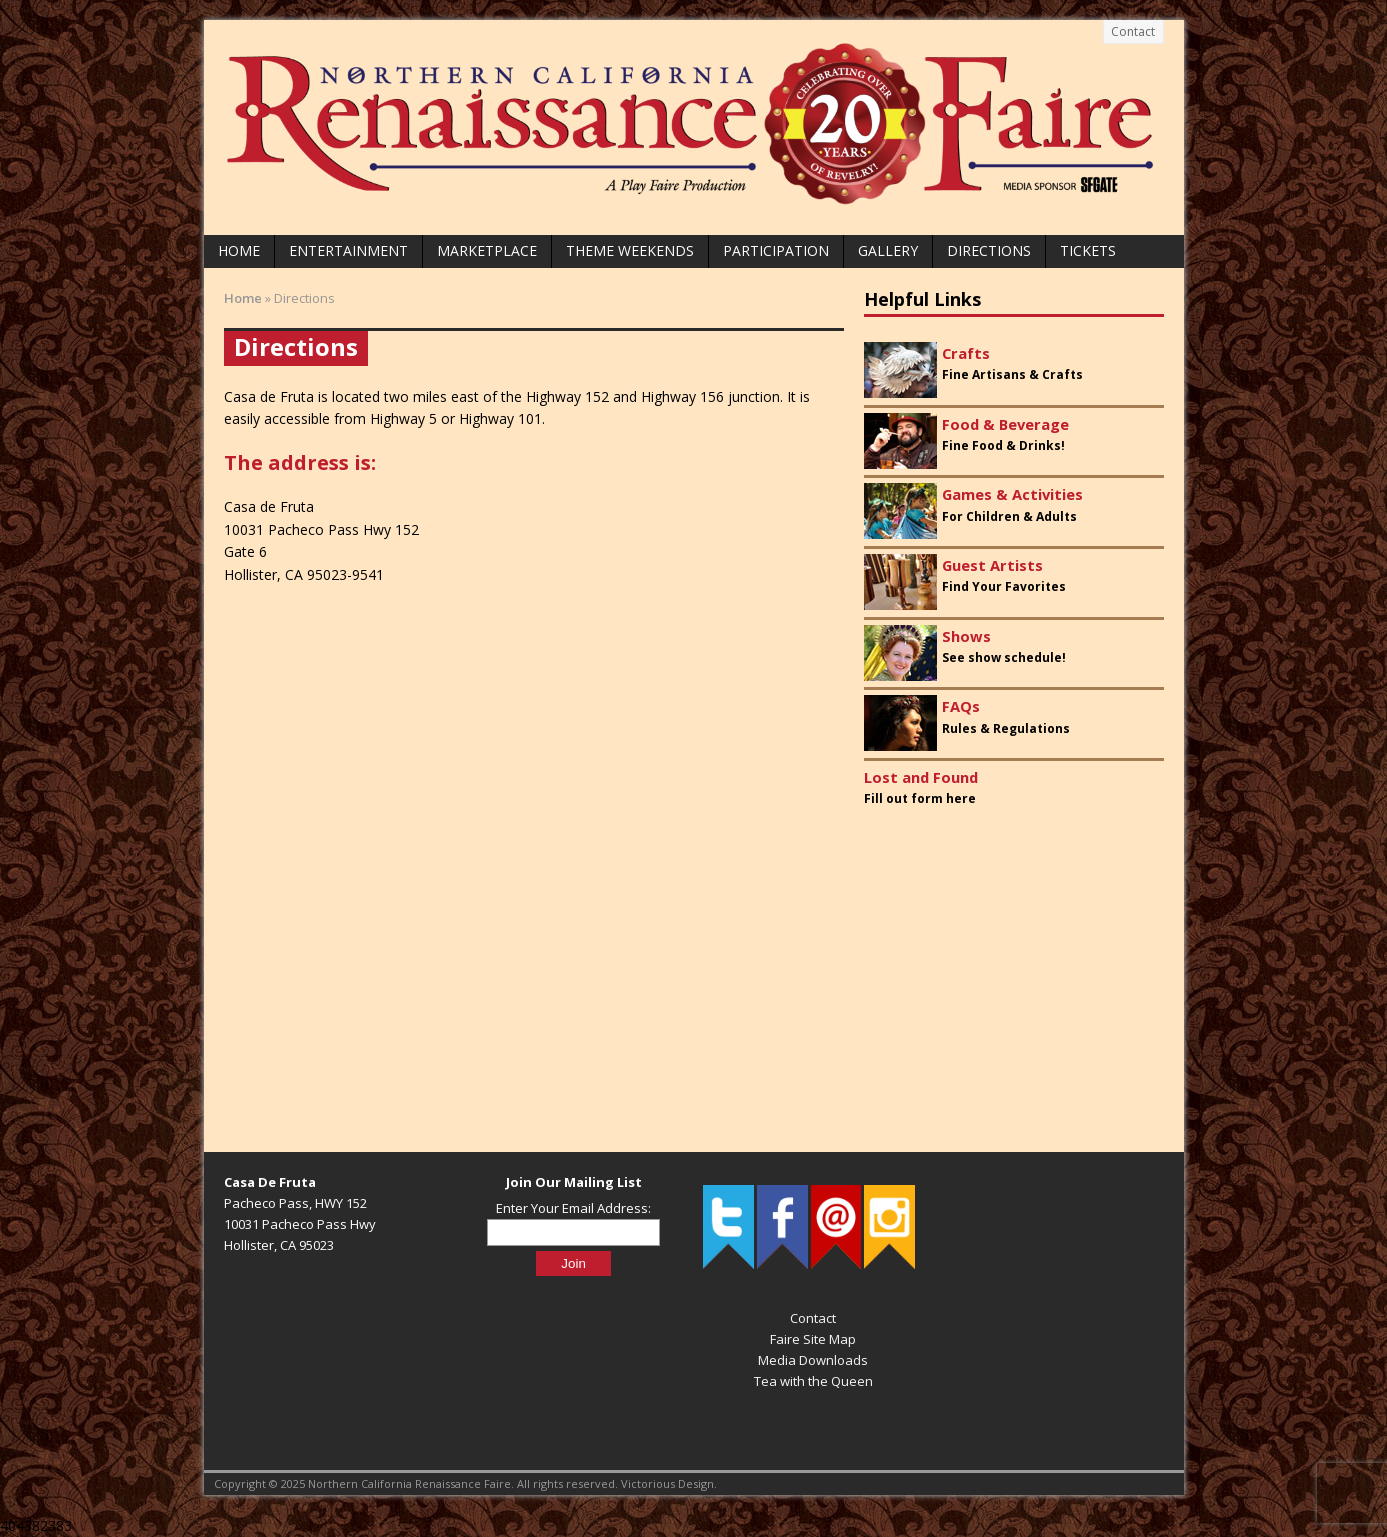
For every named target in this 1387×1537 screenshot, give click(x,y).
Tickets (1088, 250)
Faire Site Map (813, 1339)
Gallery (888, 250)
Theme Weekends (630, 250)
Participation (776, 250)
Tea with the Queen (813, 1381)
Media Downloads (813, 1360)
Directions (989, 250)
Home (239, 250)
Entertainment (348, 250)
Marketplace (487, 250)
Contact (1133, 31)
